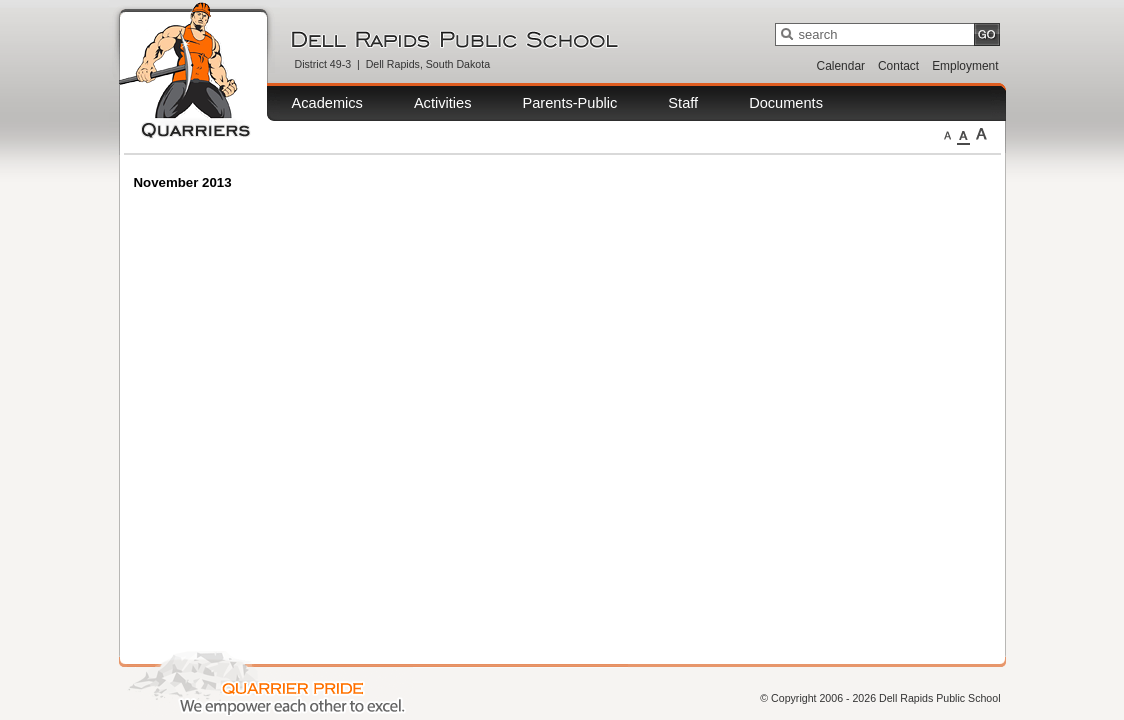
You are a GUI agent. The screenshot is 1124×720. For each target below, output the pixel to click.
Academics (327, 103)
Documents (786, 103)
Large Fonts (981, 134)
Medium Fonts (963, 134)
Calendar (841, 66)
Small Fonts (947, 134)
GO (987, 34)
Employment (965, 66)
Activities (443, 103)
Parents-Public (569, 103)
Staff (683, 103)
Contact (898, 66)
